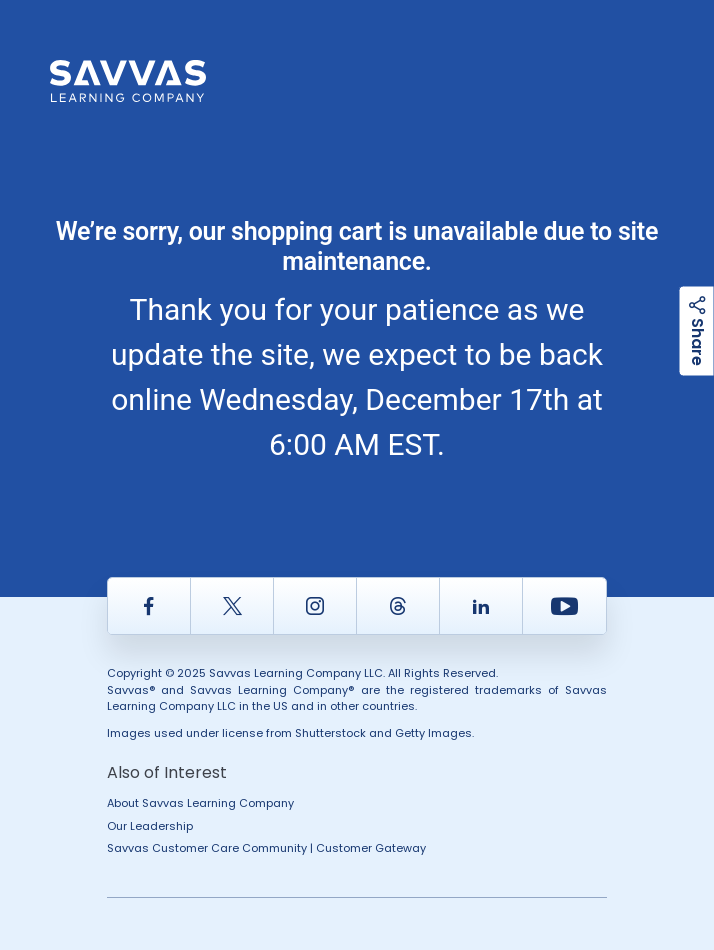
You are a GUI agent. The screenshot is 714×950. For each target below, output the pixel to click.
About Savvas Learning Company (200, 803)
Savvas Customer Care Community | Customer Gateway (266, 848)
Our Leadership (150, 826)
